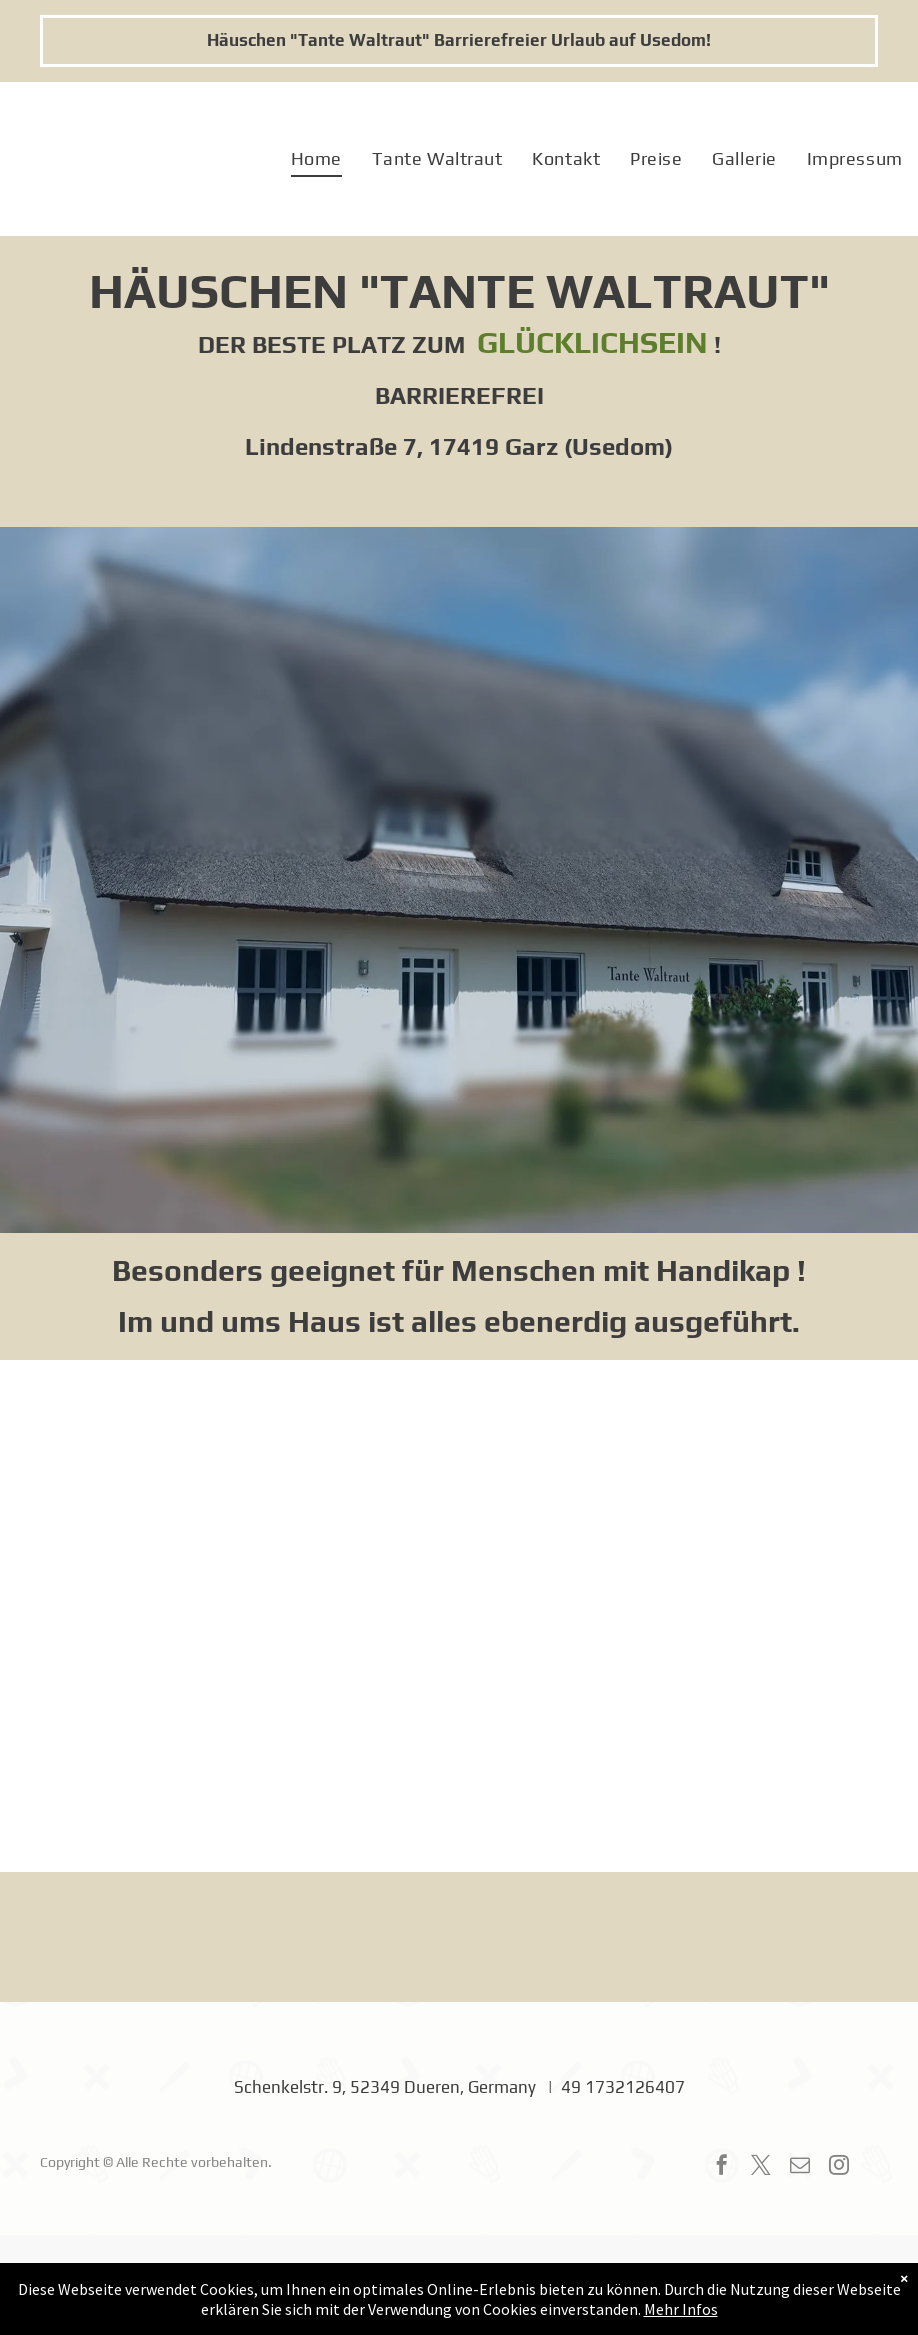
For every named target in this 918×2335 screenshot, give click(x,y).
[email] (800, 2167)
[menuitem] (316, 159)
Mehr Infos (681, 2309)
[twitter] (761, 2167)
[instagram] (839, 2167)
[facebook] (722, 2167)
